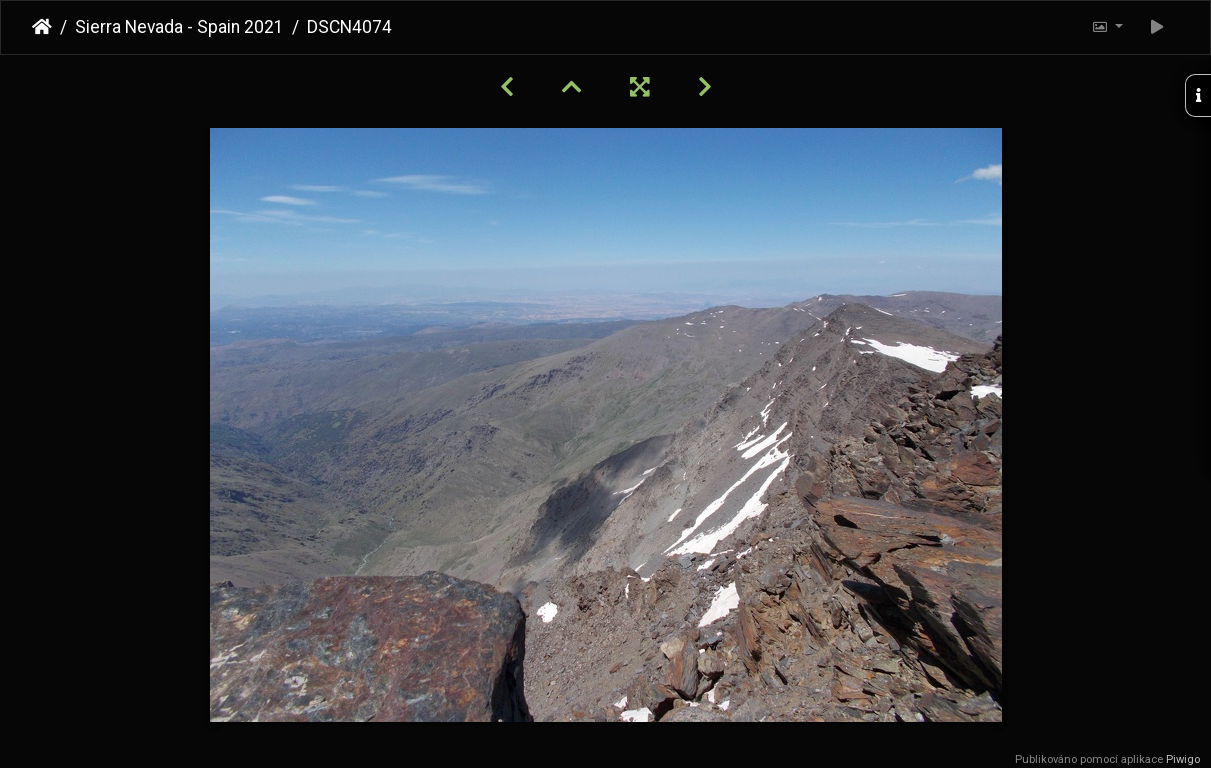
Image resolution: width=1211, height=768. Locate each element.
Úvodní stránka (42, 27)
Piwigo (1183, 759)
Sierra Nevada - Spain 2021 (179, 27)
